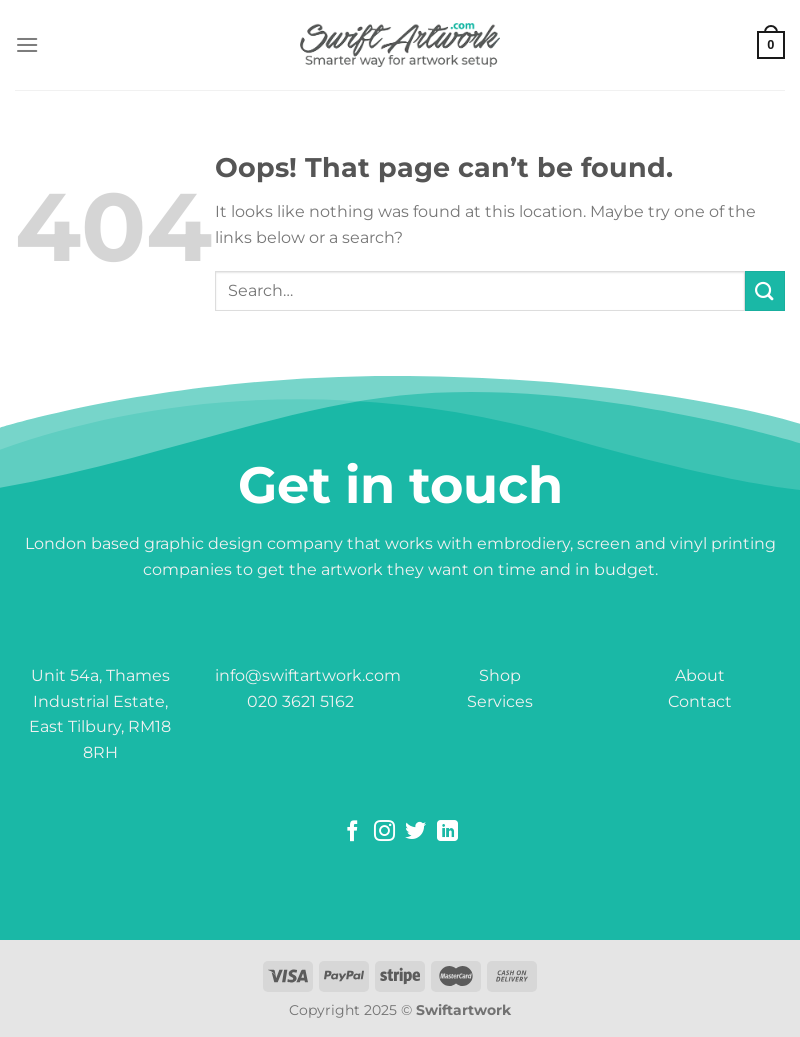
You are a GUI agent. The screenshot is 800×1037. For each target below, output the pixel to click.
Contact (700, 701)
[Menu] (27, 44)
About (700, 675)
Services (500, 701)
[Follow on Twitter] (415, 832)
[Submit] (765, 290)
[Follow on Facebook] (352, 832)
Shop (500, 675)
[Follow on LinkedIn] (447, 832)
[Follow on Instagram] (384, 832)
